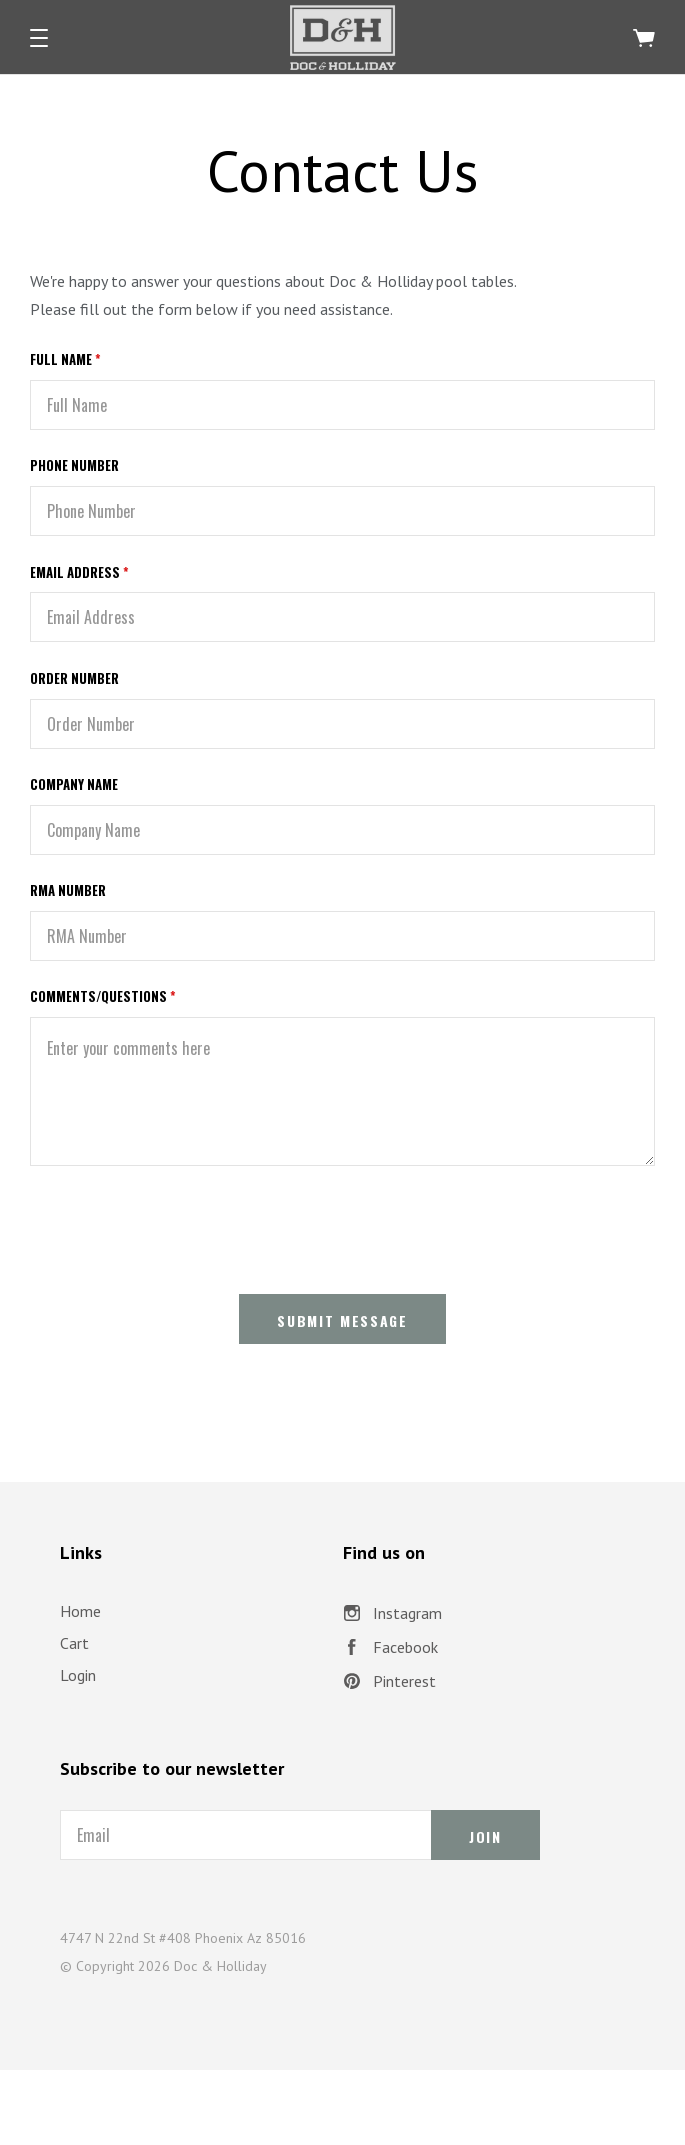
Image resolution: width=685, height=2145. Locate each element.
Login (78, 1675)
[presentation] (182, 1226)
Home (80, 1611)
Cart (74, 1643)
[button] (39, 38)
